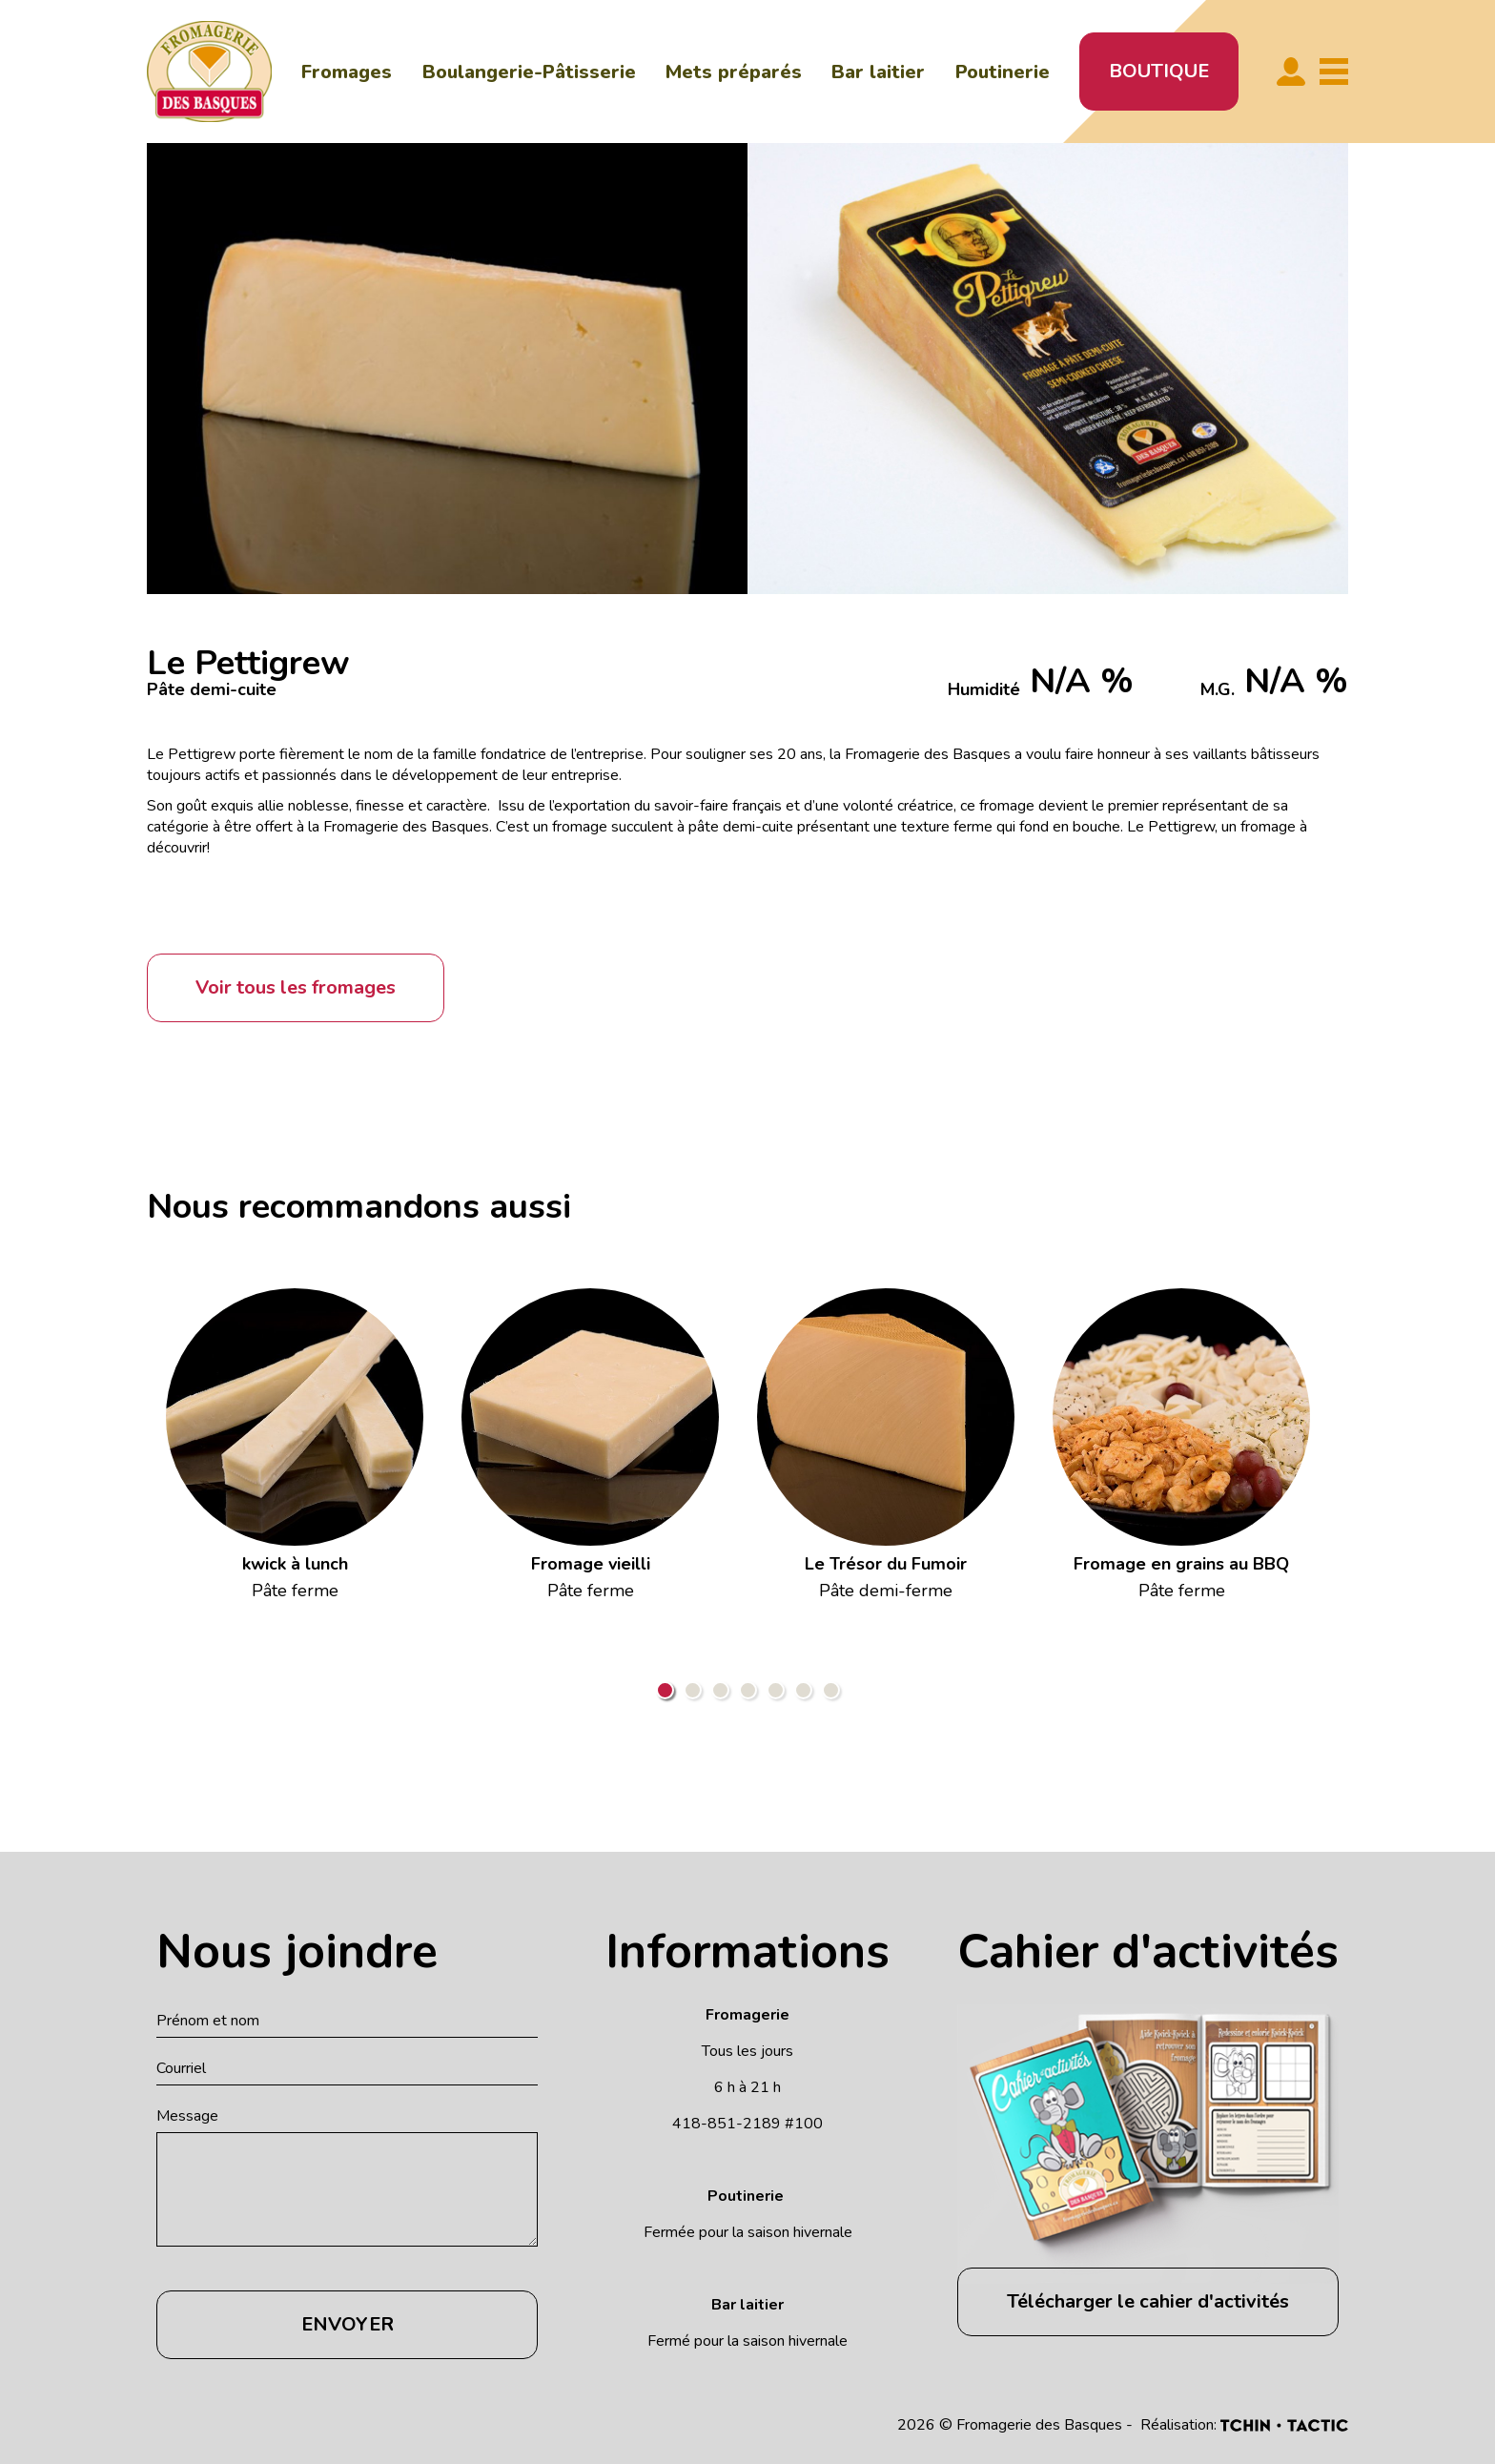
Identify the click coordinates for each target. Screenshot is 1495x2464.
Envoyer (347, 2324)
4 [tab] (748, 1690)
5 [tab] (776, 1690)
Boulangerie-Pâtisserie (529, 72)
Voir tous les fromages (295, 987)
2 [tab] (693, 1690)
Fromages (346, 72)
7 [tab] (831, 1690)
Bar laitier (878, 72)
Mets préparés (734, 72)
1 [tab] (665, 1690)
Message (187, 2115)
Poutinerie (1002, 72)
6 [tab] (803, 1690)
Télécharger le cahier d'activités (1148, 2301)
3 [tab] (720, 1690)
